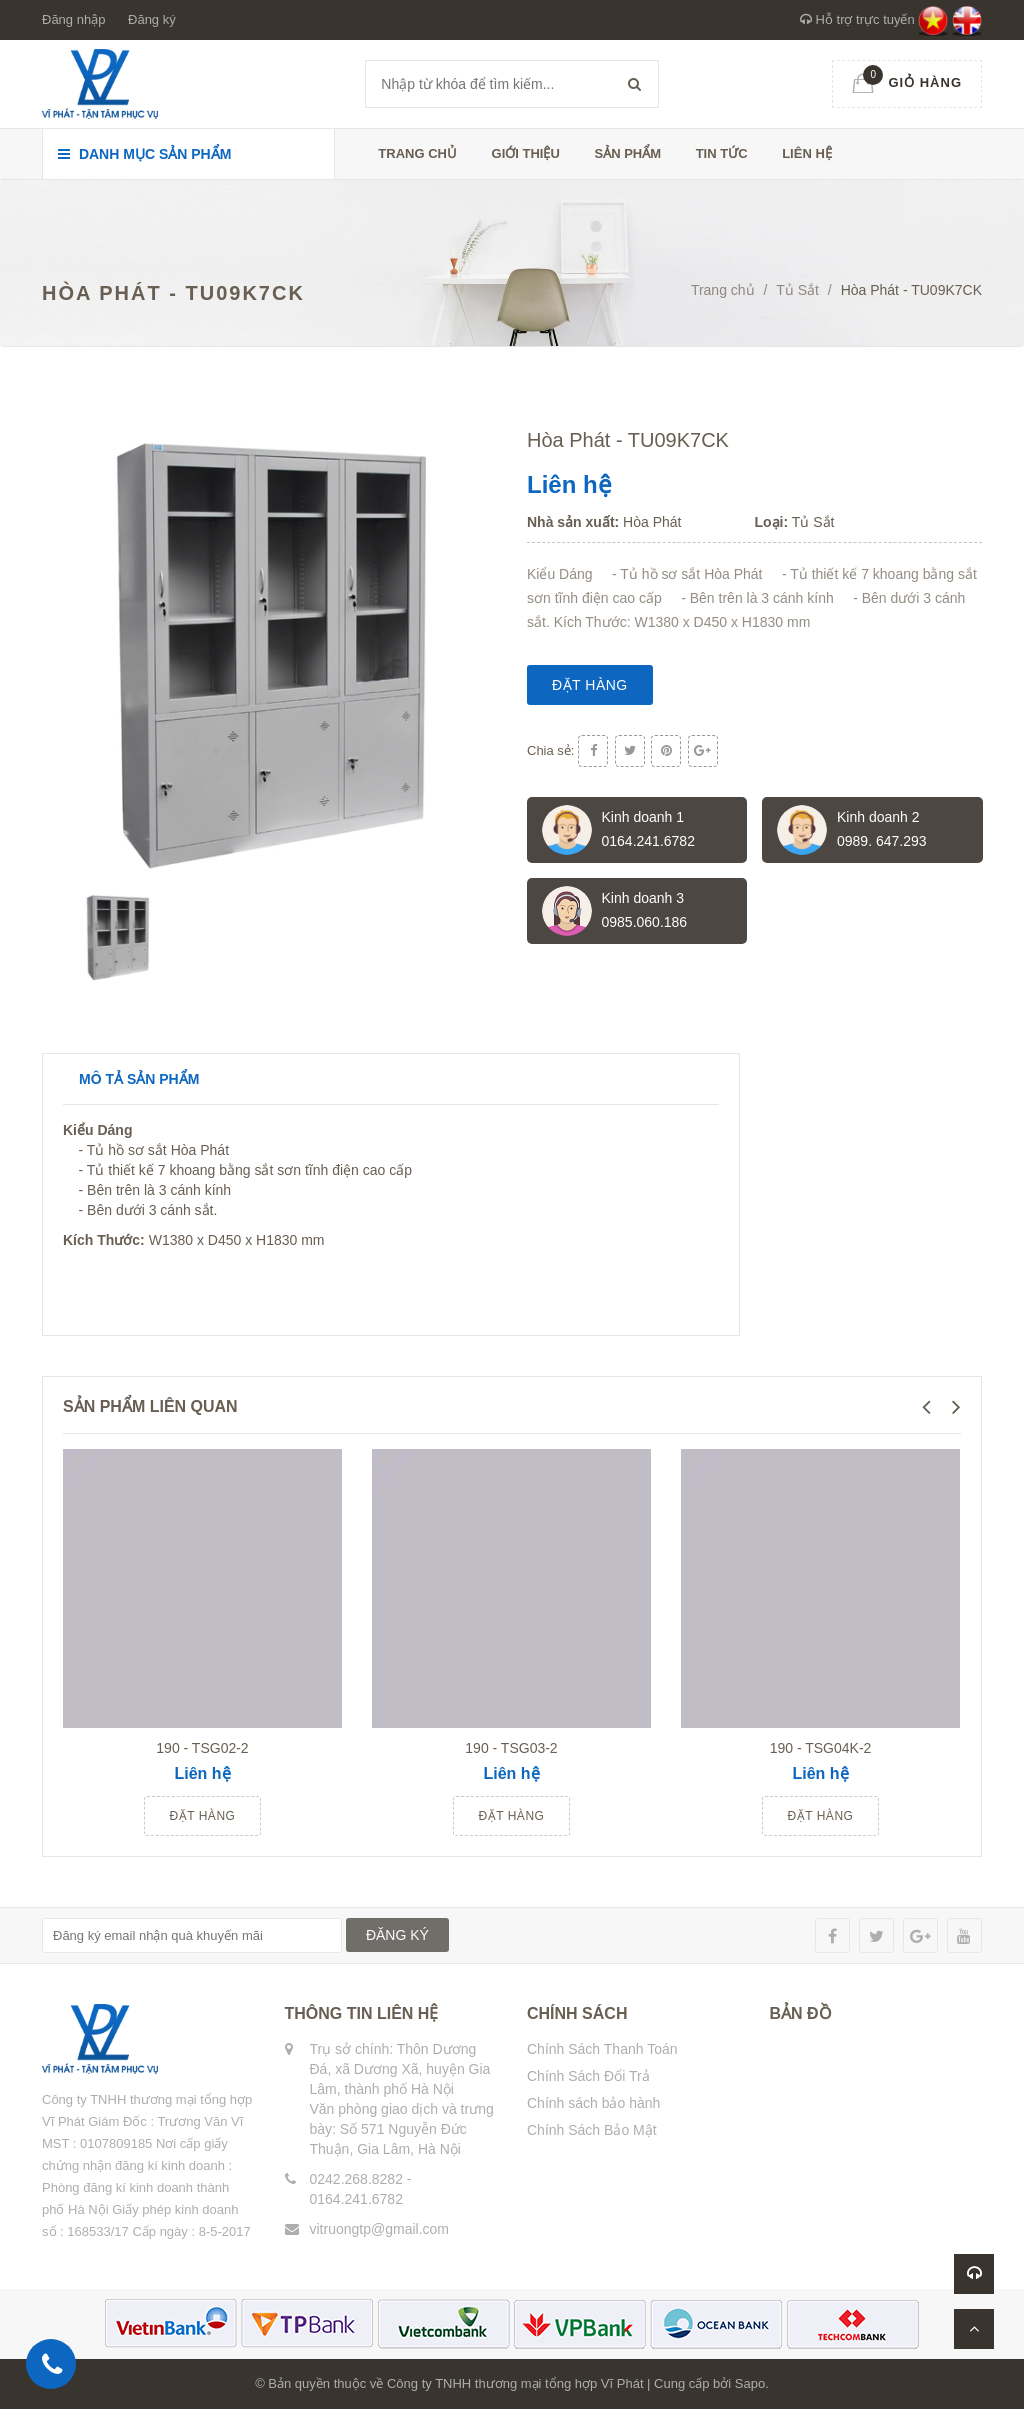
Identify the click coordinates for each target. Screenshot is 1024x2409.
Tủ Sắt (797, 290)
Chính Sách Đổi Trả (588, 2076)
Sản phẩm (627, 153)
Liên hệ (807, 153)
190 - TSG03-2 (511, 1748)
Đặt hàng (590, 685)
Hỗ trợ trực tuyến (857, 19)
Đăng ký (152, 19)
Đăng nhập (73, 19)
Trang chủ (417, 153)
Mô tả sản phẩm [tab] (139, 1079)
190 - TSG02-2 (202, 1748)
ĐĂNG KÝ (397, 1935)
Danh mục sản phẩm (144, 154)
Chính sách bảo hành (593, 2103)
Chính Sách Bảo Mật (592, 2130)
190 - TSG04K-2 (821, 1748)
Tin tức (722, 153)
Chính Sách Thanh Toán (602, 2049)
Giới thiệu (526, 153)
